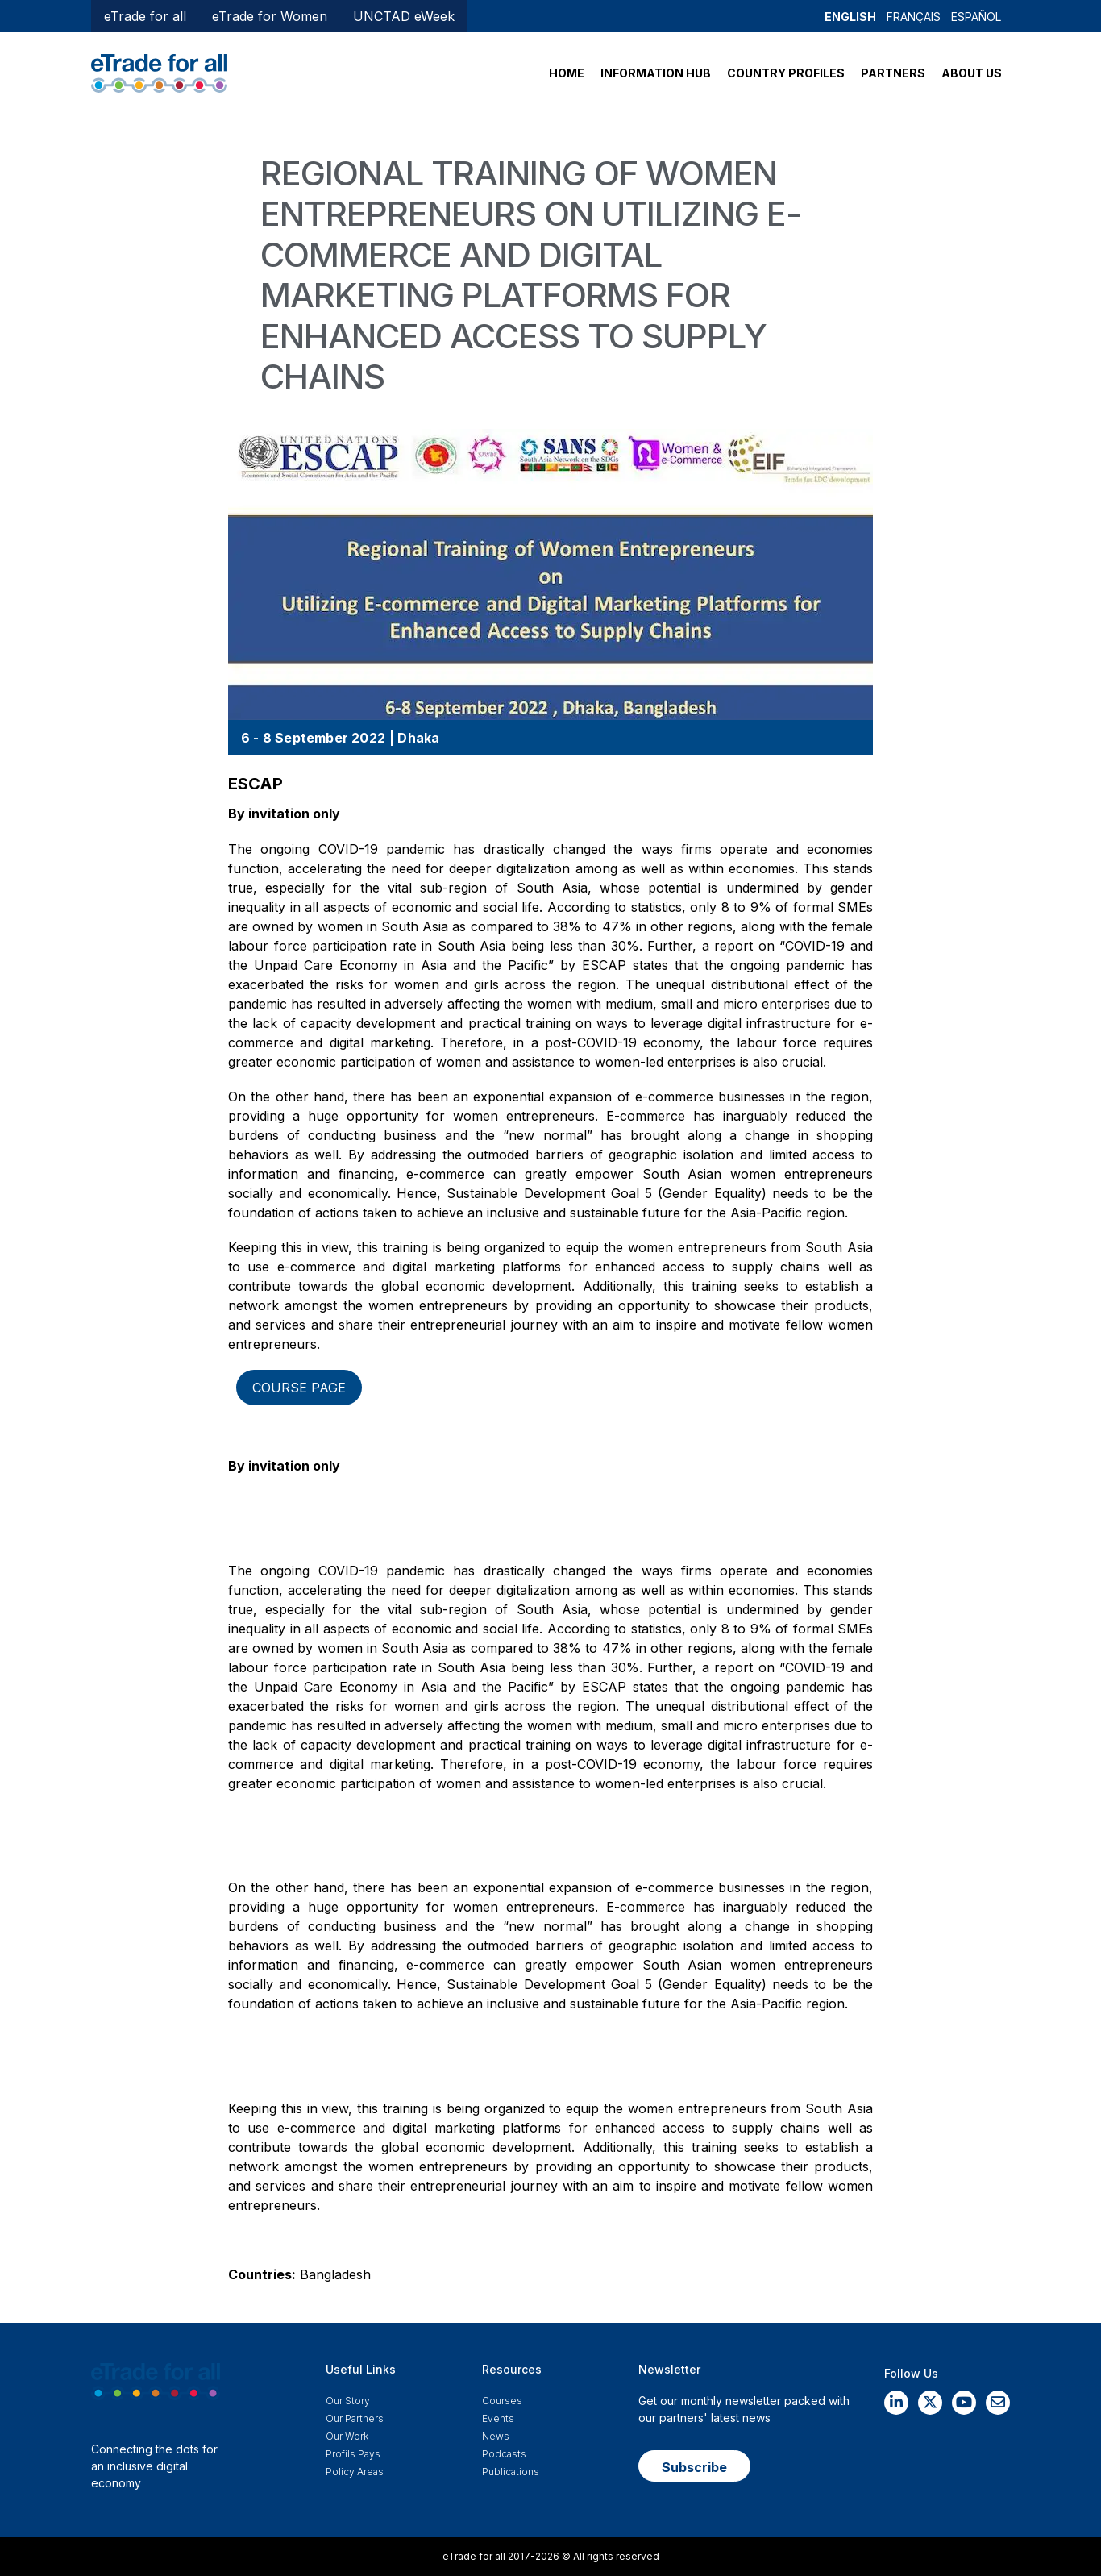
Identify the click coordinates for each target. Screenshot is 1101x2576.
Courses (502, 2401)
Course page (299, 1388)
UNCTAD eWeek (404, 16)
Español (976, 16)
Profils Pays (353, 2454)
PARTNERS (893, 73)
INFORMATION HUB (655, 73)
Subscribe (694, 2467)
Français (914, 16)
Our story (348, 2401)
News (495, 2436)
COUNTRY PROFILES (786, 73)
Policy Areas (355, 2472)
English (850, 16)
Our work (347, 2436)
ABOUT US (971, 73)
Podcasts (504, 2454)
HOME (566, 73)
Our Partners (355, 2418)
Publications (510, 2472)
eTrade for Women (269, 16)
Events (498, 2418)
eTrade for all (145, 16)
